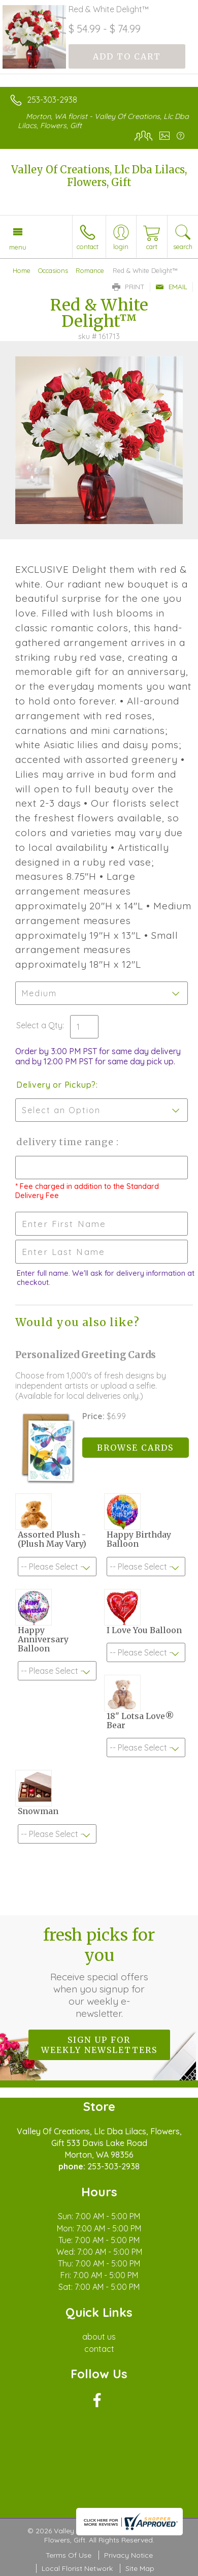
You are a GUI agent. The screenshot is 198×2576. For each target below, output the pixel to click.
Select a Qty (39, 1025)
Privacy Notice (128, 2555)
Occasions (53, 270)
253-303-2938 (52, 100)
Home (21, 270)
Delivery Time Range (66, 1142)
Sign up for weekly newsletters (99, 2045)
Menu (17, 247)
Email (171, 286)
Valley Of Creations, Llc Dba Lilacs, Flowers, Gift (99, 176)
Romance (90, 270)
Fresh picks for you (99, 1972)
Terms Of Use (68, 2555)
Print (128, 286)
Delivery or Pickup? (56, 1085)
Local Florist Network (77, 2568)
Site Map (139, 2568)
